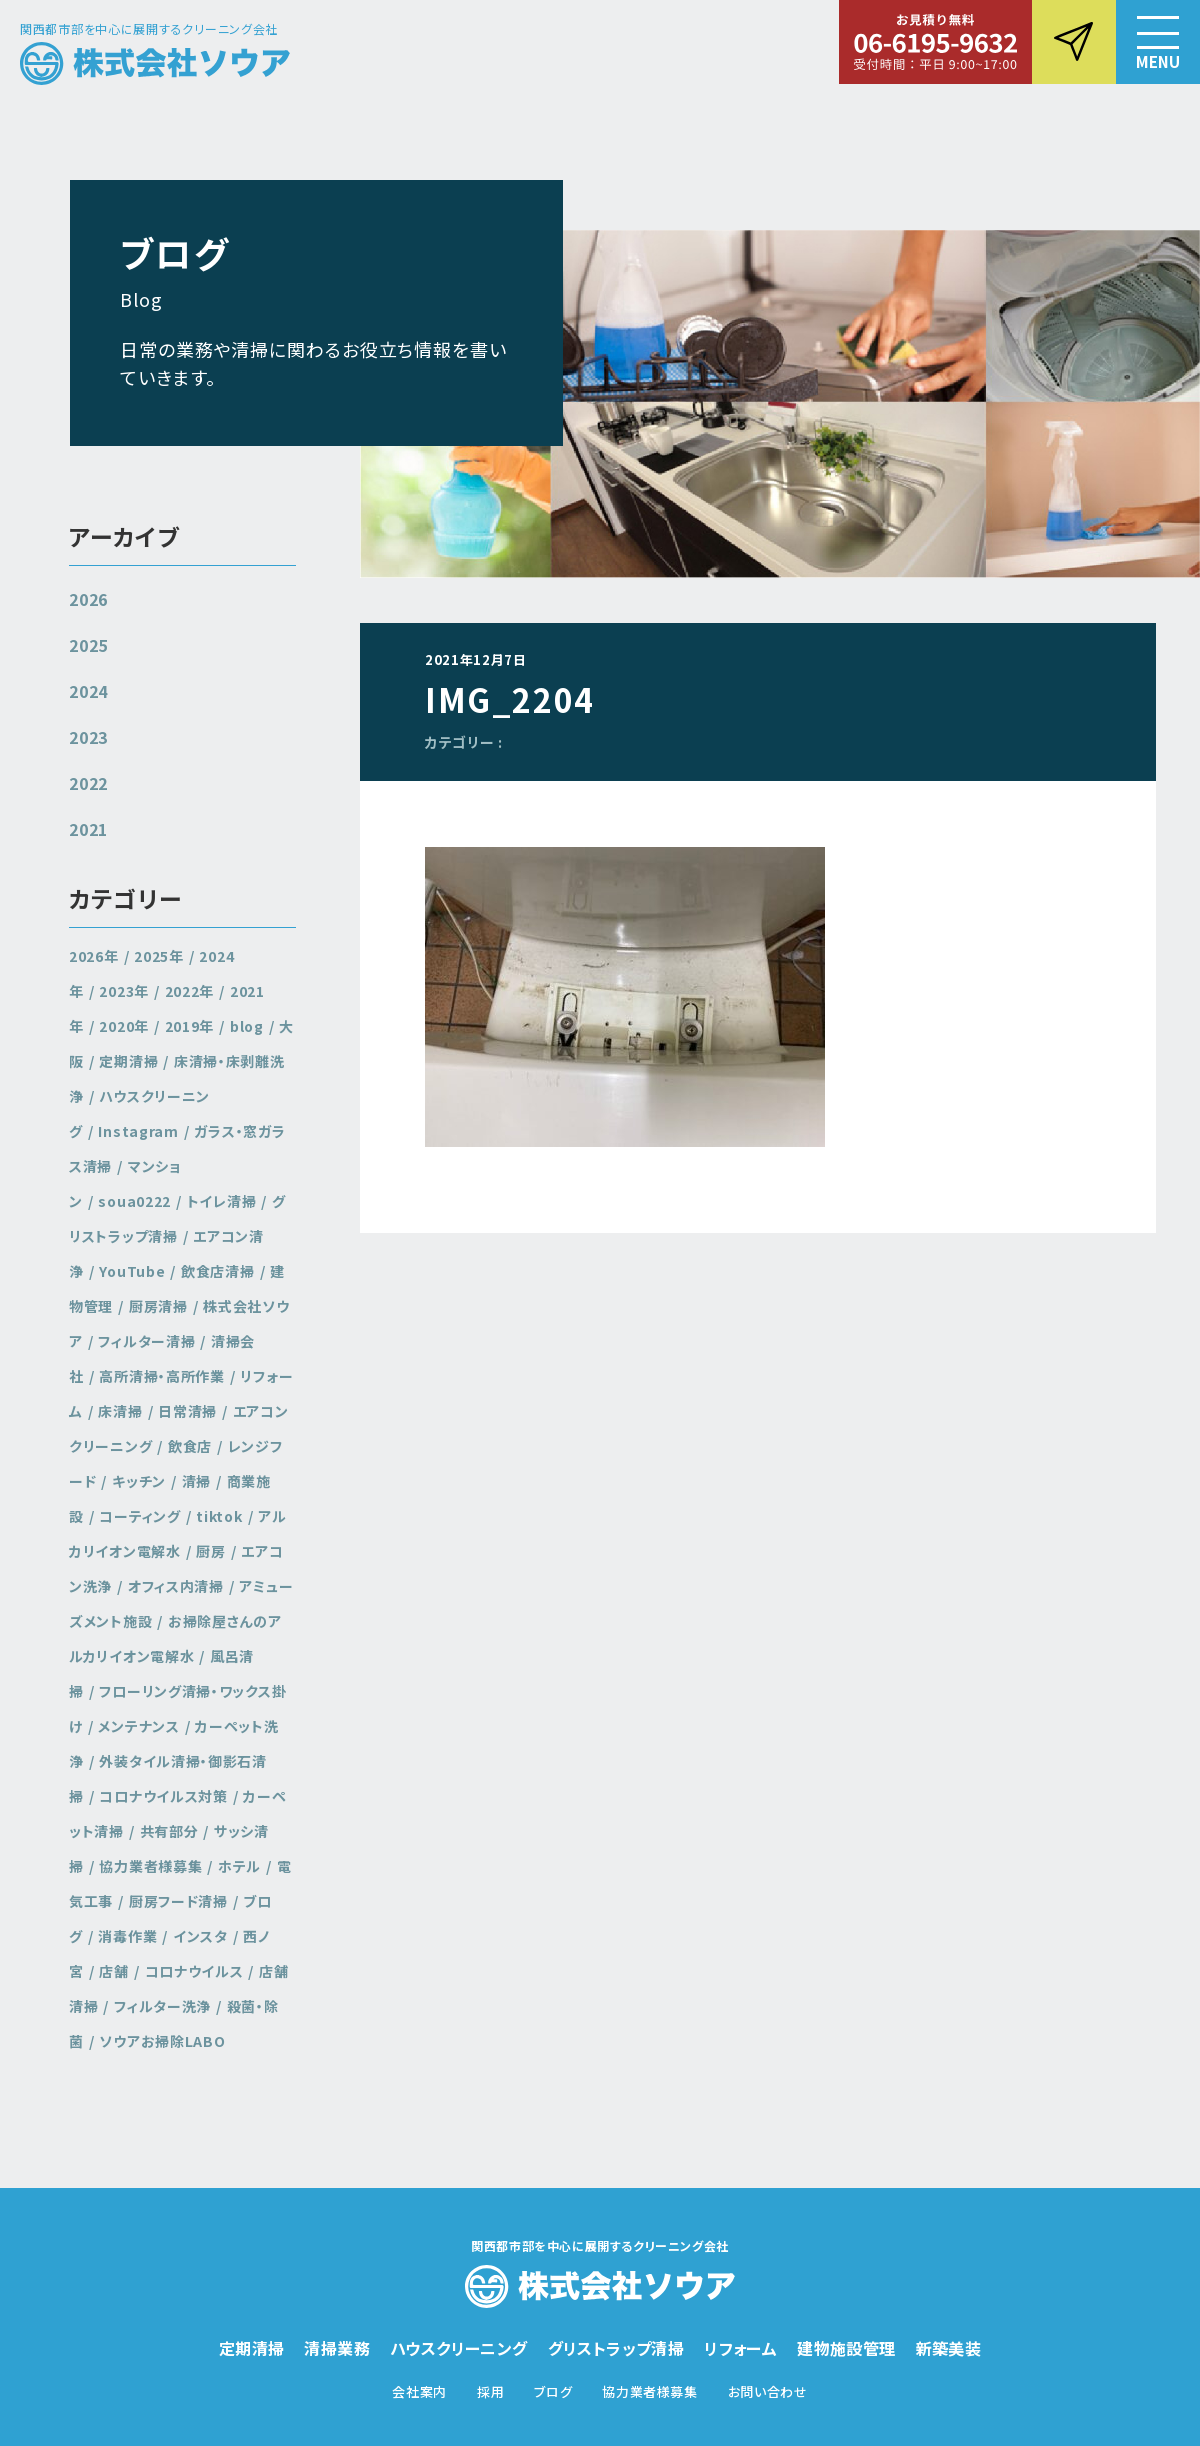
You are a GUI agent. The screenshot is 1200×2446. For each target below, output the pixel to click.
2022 (88, 783)
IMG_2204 (510, 699)
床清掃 (120, 1411)
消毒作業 (127, 1936)
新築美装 (949, 2348)
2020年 (124, 1026)
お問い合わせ (768, 2391)
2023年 (124, 991)
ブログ (553, 2391)
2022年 (190, 991)
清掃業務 (337, 2348)
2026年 (94, 956)
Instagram (138, 1131)
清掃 (196, 1481)
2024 (88, 691)
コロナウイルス (194, 1971)
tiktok (219, 1516)
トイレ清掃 (222, 1201)
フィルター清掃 (146, 1341)
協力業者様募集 (150, 1866)
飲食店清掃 (218, 1271)
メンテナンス (138, 1726)
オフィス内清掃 (176, 1586)
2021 (88, 829)
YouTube (132, 1271)
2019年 (190, 1026)
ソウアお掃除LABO (162, 2041)
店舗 (113, 1971)
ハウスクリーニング (459, 2348)
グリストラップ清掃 (177, 1218)
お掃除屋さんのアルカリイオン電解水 (175, 1638)
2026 (88, 599)
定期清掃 (128, 1061)
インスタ (200, 1936)
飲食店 (190, 1446)
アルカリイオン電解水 (178, 1533)
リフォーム (740, 2348)
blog (247, 1026)
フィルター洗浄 (162, 2006)
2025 (88, 645)
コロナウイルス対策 (163, 1796)
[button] (1158, 42)
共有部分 (169, 1831)
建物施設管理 (846, 2348)
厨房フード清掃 (178, 1901)
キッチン (139, 1481)
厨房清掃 (158, 1306)
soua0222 (134, 1201)
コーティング (139, 1516)
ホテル (239, 1866)
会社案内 (419, 2391)
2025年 (159, 956)
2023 (88, 737)
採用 (490, 2391)
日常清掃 (187, 1411)
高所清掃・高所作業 (161, 1376)
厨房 (210, 1551)
